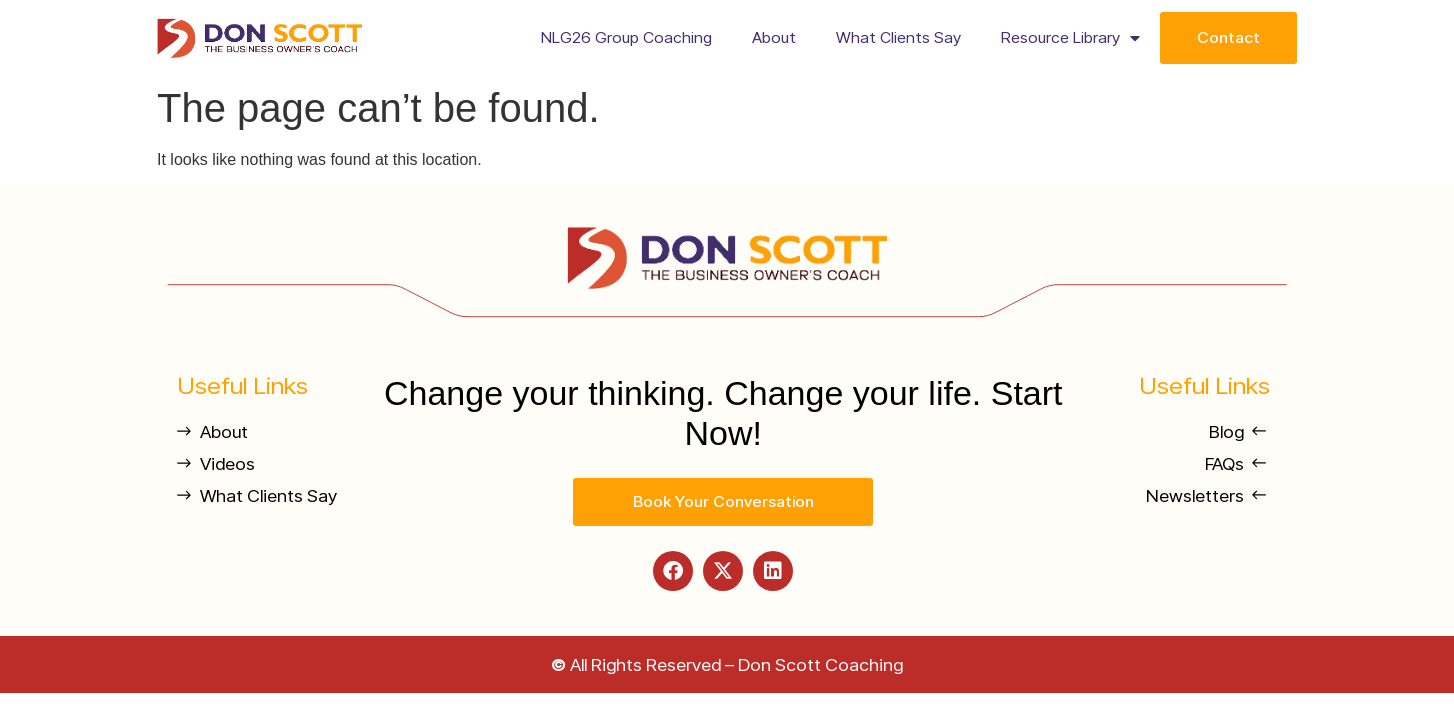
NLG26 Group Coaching (626, 37)
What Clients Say (898, 37)
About (774, 37)
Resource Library (1070, 38)
